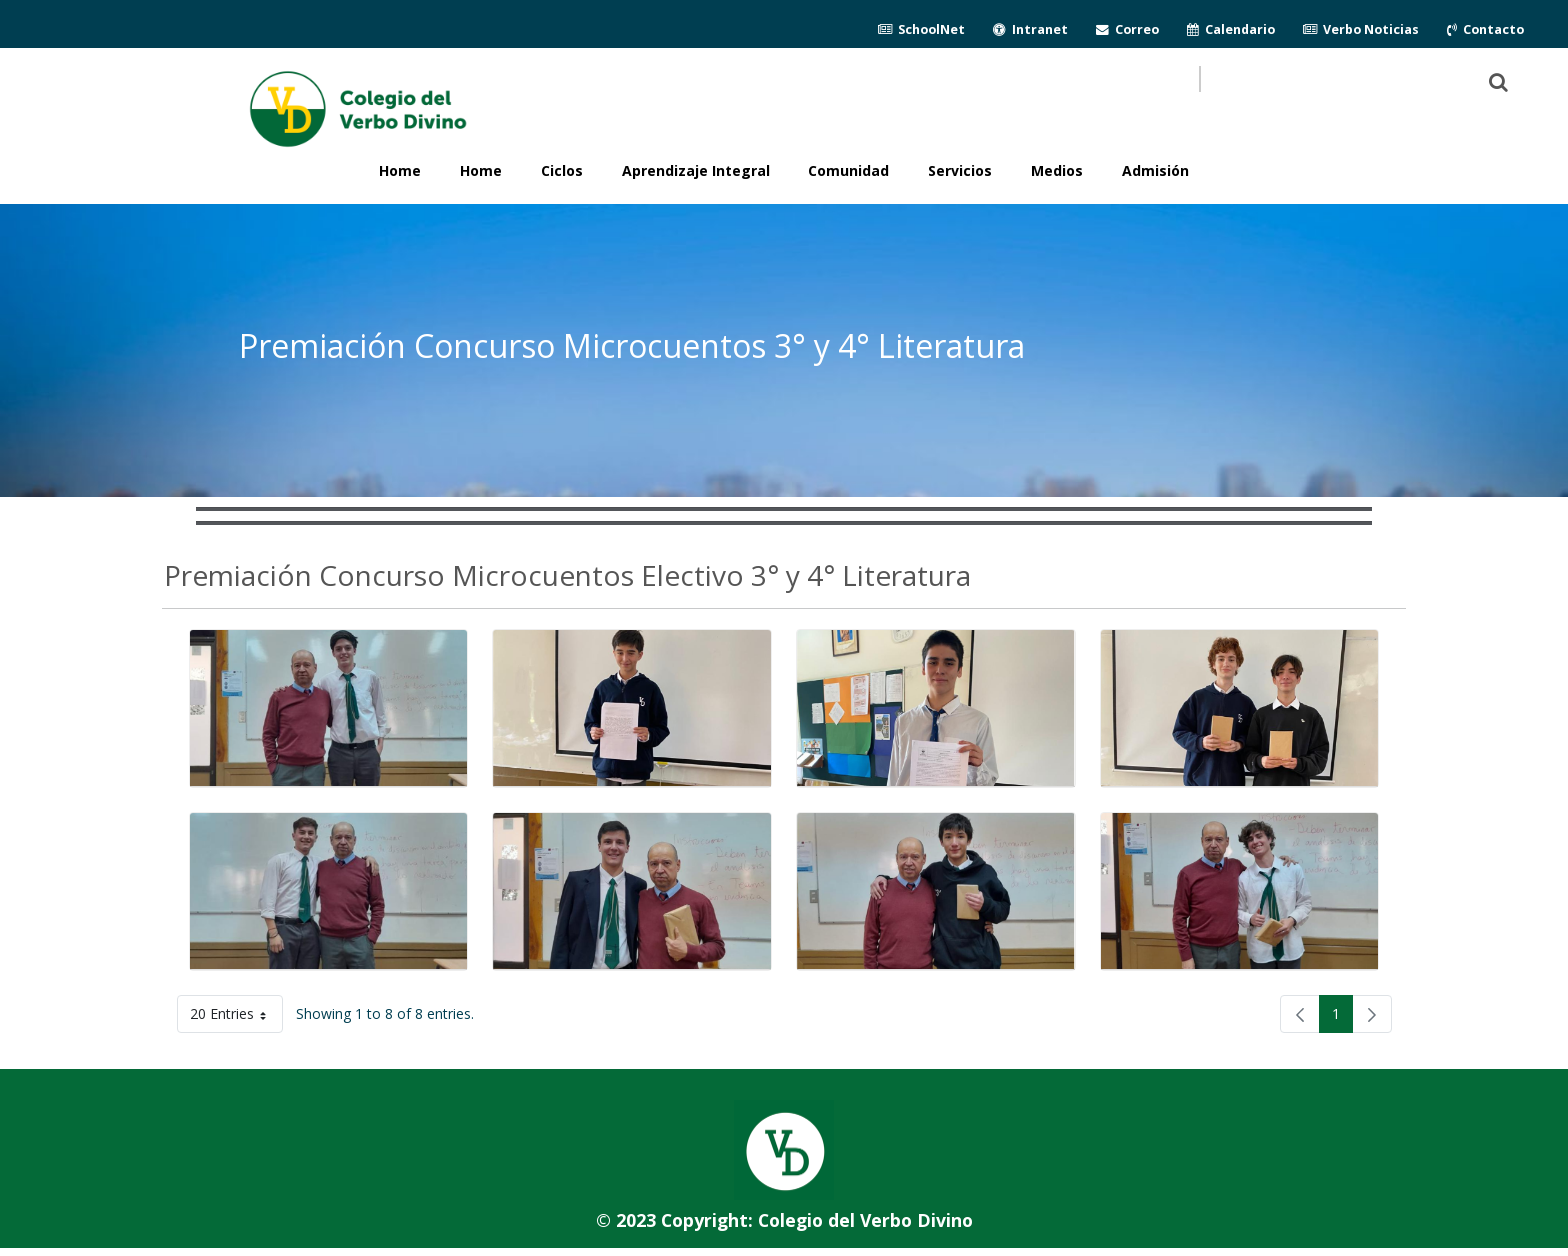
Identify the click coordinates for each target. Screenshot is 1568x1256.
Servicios (960, 170)
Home (481, 170)
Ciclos (562, 170)
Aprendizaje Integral (696, 170)
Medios (1057, 170)
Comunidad (848, 170)
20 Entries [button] (236, 1017)
